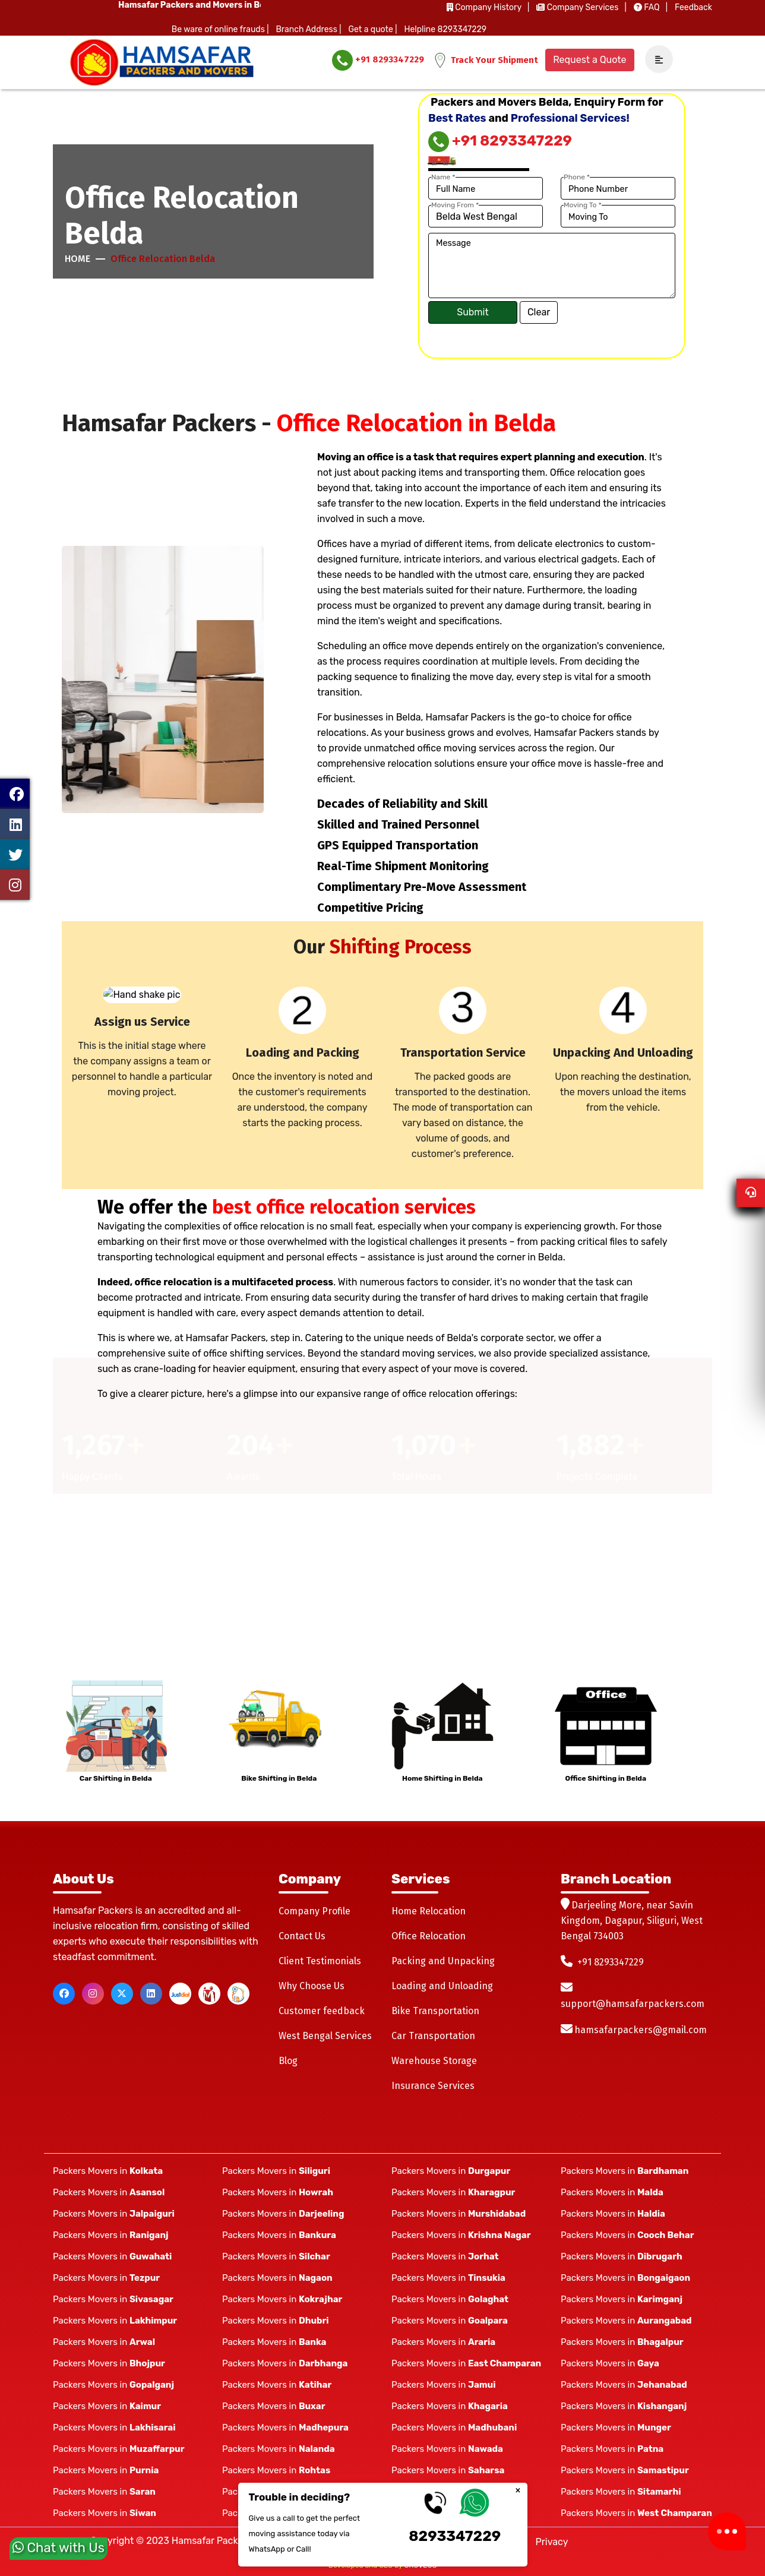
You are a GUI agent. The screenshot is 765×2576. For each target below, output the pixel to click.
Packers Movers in (108, 2171)
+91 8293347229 (378, 60)
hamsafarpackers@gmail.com (640, 2029)
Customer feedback (322, 2010)
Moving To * (583, 205)
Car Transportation (433, 2035)
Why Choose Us (311, 1986)
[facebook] (64, 1994)
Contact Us (302, 1936)
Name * (443, 177)
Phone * (577, 177)
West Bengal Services (325, 2035)
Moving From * (455, 205)
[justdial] (180, 1994)
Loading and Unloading (442, 1986)
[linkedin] (151, 1994)
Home (77, 258)
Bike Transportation (435, 2010)
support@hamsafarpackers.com (632, 2003)
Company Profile (314, 1911)
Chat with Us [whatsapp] (58, 2550)
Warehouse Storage (434, 2060)
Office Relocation (428, 1936)
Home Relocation (428, 1911)
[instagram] (93, 1994)
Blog (288, 2060)
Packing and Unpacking (443, 1961)
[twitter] (122, 1994)
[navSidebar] (654, 59)
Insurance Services (433, 2085)
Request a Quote (589, 59)
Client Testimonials (320, 1961)
